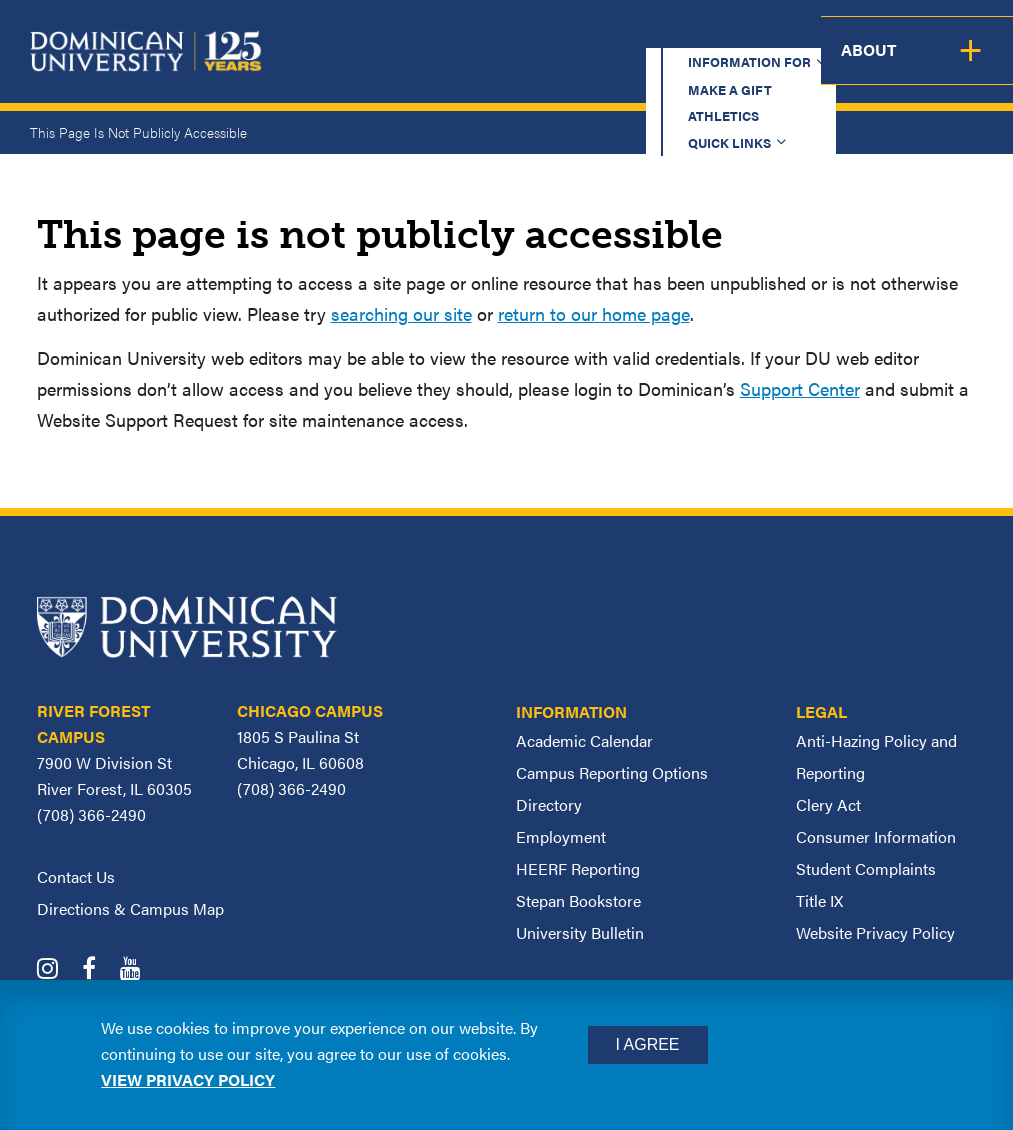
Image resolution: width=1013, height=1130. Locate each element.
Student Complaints (866, 868)
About (970, 65)
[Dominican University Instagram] (57, 970)
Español (889, 34)
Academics (378, 65)
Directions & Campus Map (130, 908)
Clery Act (828, 804)
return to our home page (594, 313)
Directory (549, 804)
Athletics (642, 34)
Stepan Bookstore (578, 900)
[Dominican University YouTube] (140, 970)
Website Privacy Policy (875, 932)
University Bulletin (580, 932)
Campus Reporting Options (612, 772)
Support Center (800, 388)
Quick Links (759, 34)
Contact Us (76, 876)
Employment (561, 836)
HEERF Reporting (578, 868)
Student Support (702, 65)
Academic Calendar (584, 740)
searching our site (401, 313)
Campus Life (860, 65)
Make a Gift (525, 34)
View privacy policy (188, 1079)
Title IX (819, 900)
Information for (366, 34)
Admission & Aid (526, 65)
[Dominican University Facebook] (99, 970)
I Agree (648, 1044)
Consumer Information (876, 836)
